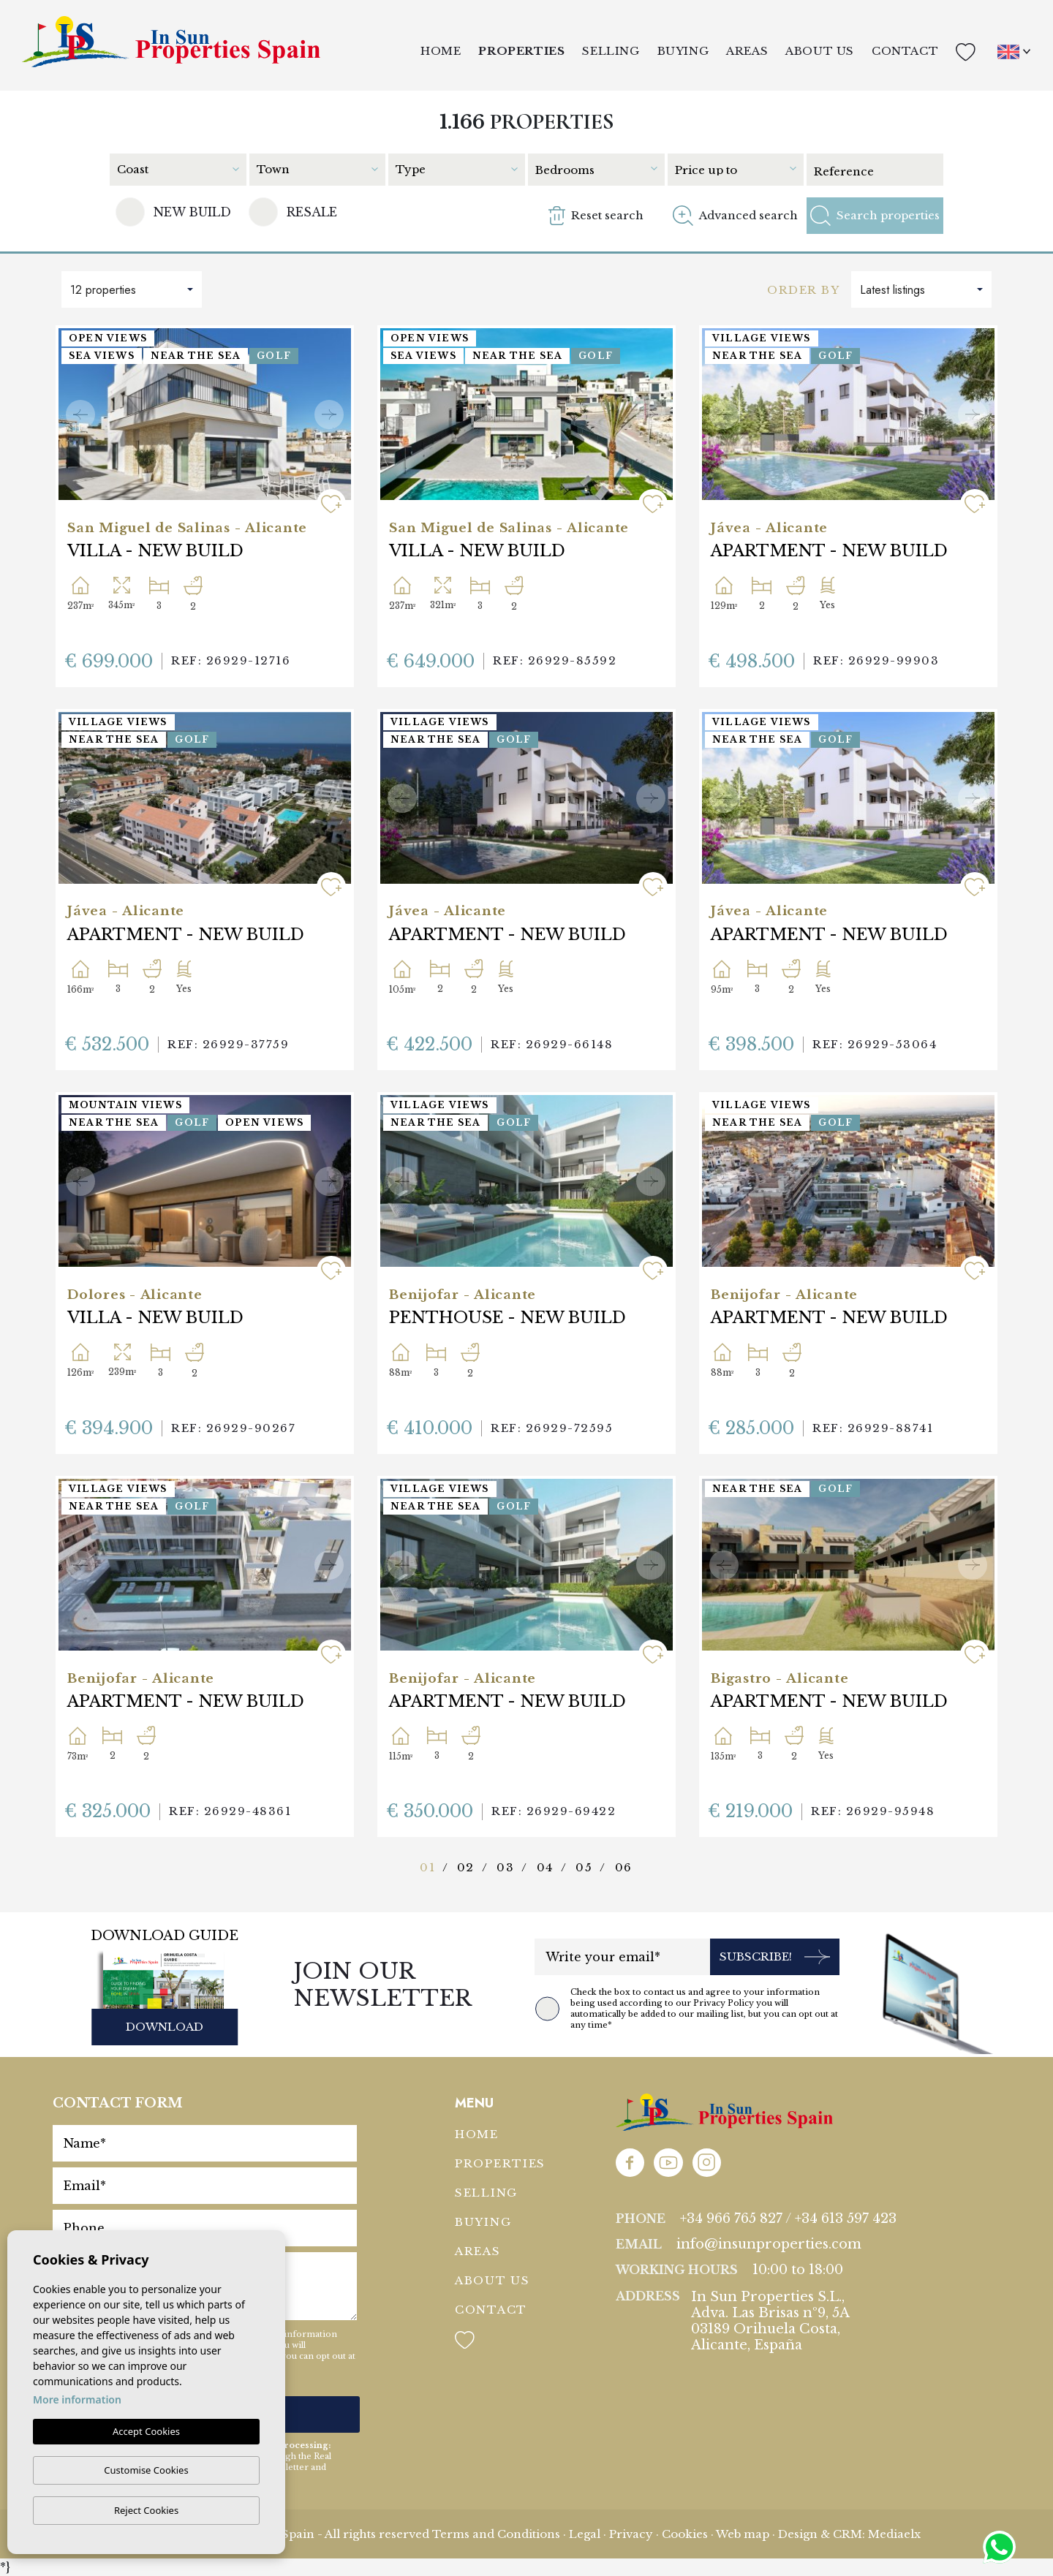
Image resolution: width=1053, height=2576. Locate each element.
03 (505, 1867)
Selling (610, 51)
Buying (683, 51)
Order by (803, 290)
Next (329, 414)
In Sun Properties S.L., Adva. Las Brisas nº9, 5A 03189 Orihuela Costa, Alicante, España (770, 2321)
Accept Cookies (146, 2431)
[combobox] (181, 168)
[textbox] (177, 169)
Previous (80, 414)
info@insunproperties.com (768, 2244)
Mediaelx (894, 2534)
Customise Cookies (146, 2470)
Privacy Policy (724, 2003)
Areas (747, 51)
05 (583, 1867)
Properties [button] (521, 51)
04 (545, 1867)
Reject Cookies (146, 2510)
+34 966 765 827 (731, 2219)
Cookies (685, 2534)
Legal (584, 2534)
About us (819, 51)
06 (624, 1867)
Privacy (631, 2534)
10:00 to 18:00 (797, 2270)
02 (466, 1867)
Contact (905, 51)
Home (440, 51)
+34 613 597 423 (846, 2219)
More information (77, 2399)
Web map (742, 2534)
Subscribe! (775, 1957)
